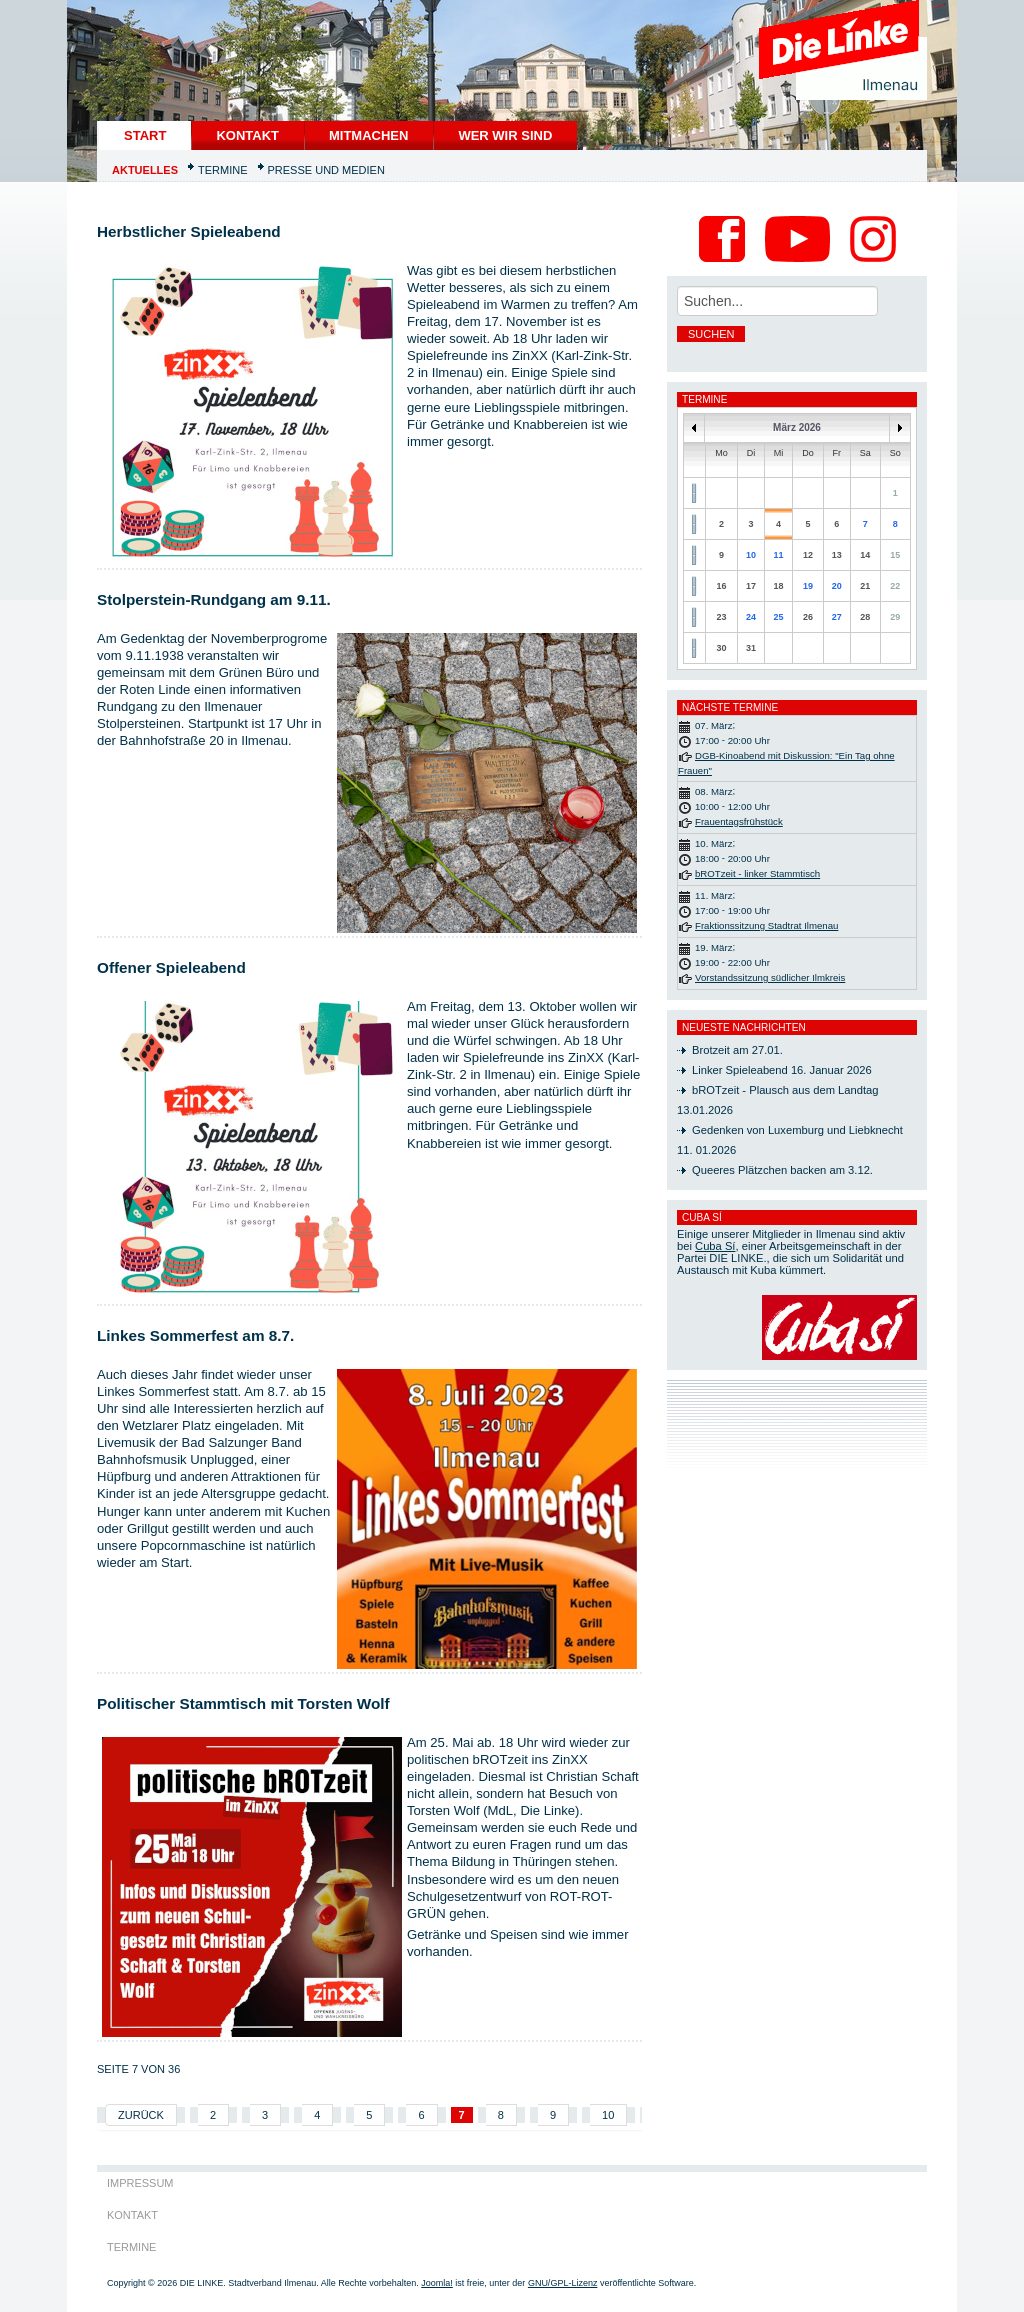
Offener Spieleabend (171, 967)
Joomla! (437, 2283)
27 (837, 617)
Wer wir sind (505, 135)
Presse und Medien (326, 170)
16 (722, 586)
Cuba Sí (715, 1246)
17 (751, 586)
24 (751, 617)
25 (778, 617)
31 (751, 648)
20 (837, 586)
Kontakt (247, 135)
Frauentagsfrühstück (739, 821)
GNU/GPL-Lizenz (563, 2283)
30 (722, 648)
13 (837, 555)
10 (608, 2115)
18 (778, 586)
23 (722, 617)
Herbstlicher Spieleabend (189, 231)
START (145, 135)
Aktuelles (145, 170)
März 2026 (797, 427)
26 (808, 617)
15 (895, 555)
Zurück (141, 2115)
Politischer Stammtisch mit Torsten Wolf (243, 1703)
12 (808, 555)
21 (865, 586)
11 (778, 555)
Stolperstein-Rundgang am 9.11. (214, 599)
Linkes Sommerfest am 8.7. (195, 1335)
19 (808, 586)
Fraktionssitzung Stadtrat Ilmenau (766, 925)
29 (895, 617)
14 (865, 555)
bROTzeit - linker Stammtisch (757, 873)
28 (865, 617)
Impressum (140, 2183)
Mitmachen (368, 135)
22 (895, 586)
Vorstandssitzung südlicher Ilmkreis (770, 977)
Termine (223, 170)
